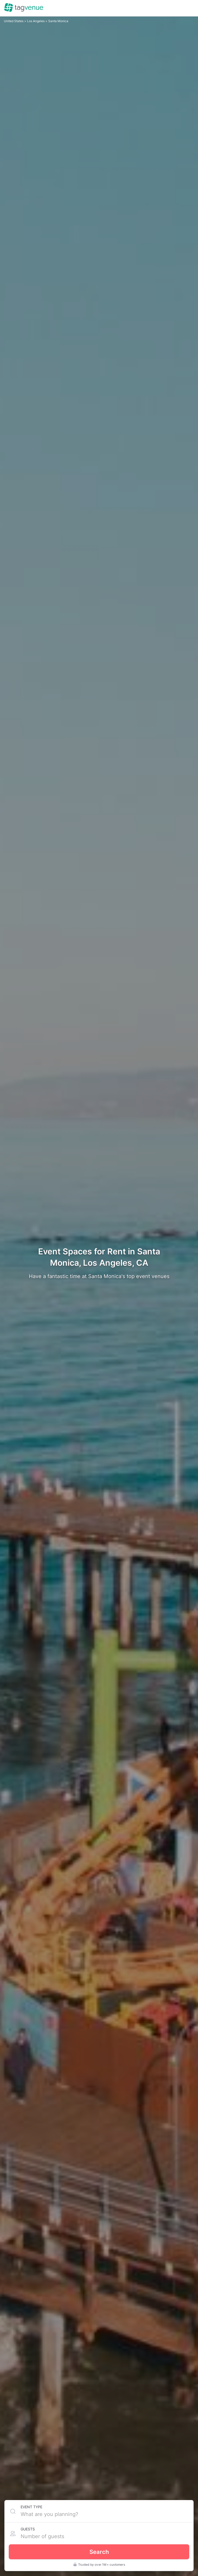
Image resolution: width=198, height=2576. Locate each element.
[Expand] (190, 8)
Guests (28, 2529)
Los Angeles (36, 21)
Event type (31, 2507)
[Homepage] (23, 8)
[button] (177, 8)
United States (14, 21)
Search (99, 2551)
